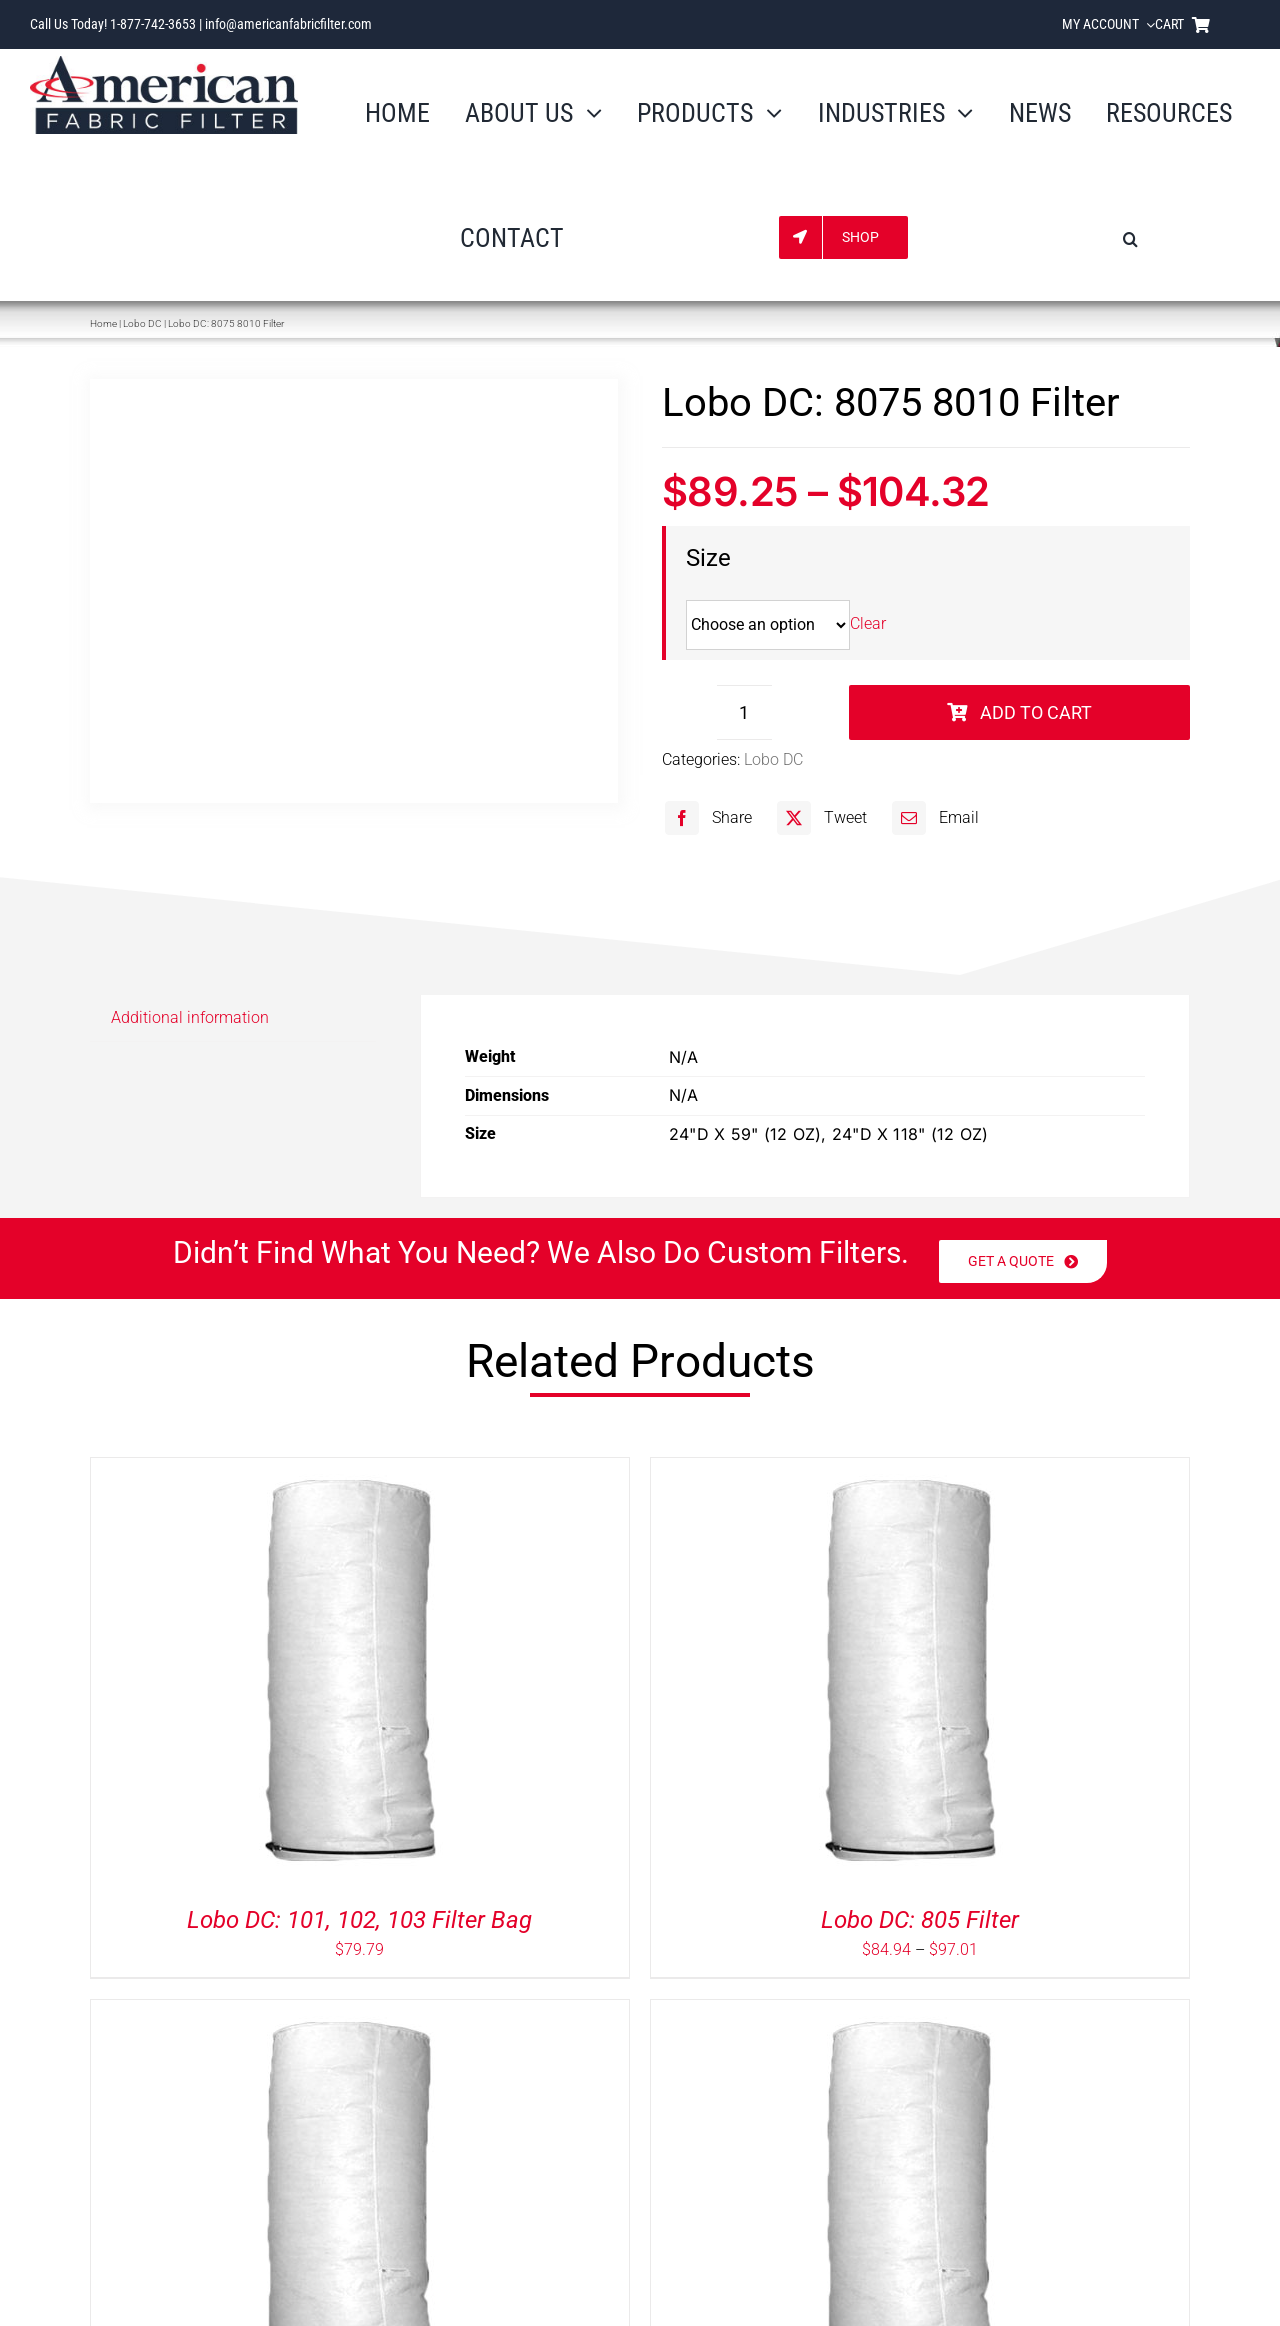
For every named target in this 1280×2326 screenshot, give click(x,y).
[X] (819, 818)
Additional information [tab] (190, 1017)
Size (708, 558)
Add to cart (1019, 712)
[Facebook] (706, 818)
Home (103, 323)
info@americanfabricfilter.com (288, 24)
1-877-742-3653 (153, 24)
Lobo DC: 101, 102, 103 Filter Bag (359, 1920)
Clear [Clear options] (868, 624)
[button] (1130, 237)
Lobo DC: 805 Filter (920, 1920)
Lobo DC (142, 323)
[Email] (933, 818)
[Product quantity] (744, 712)
